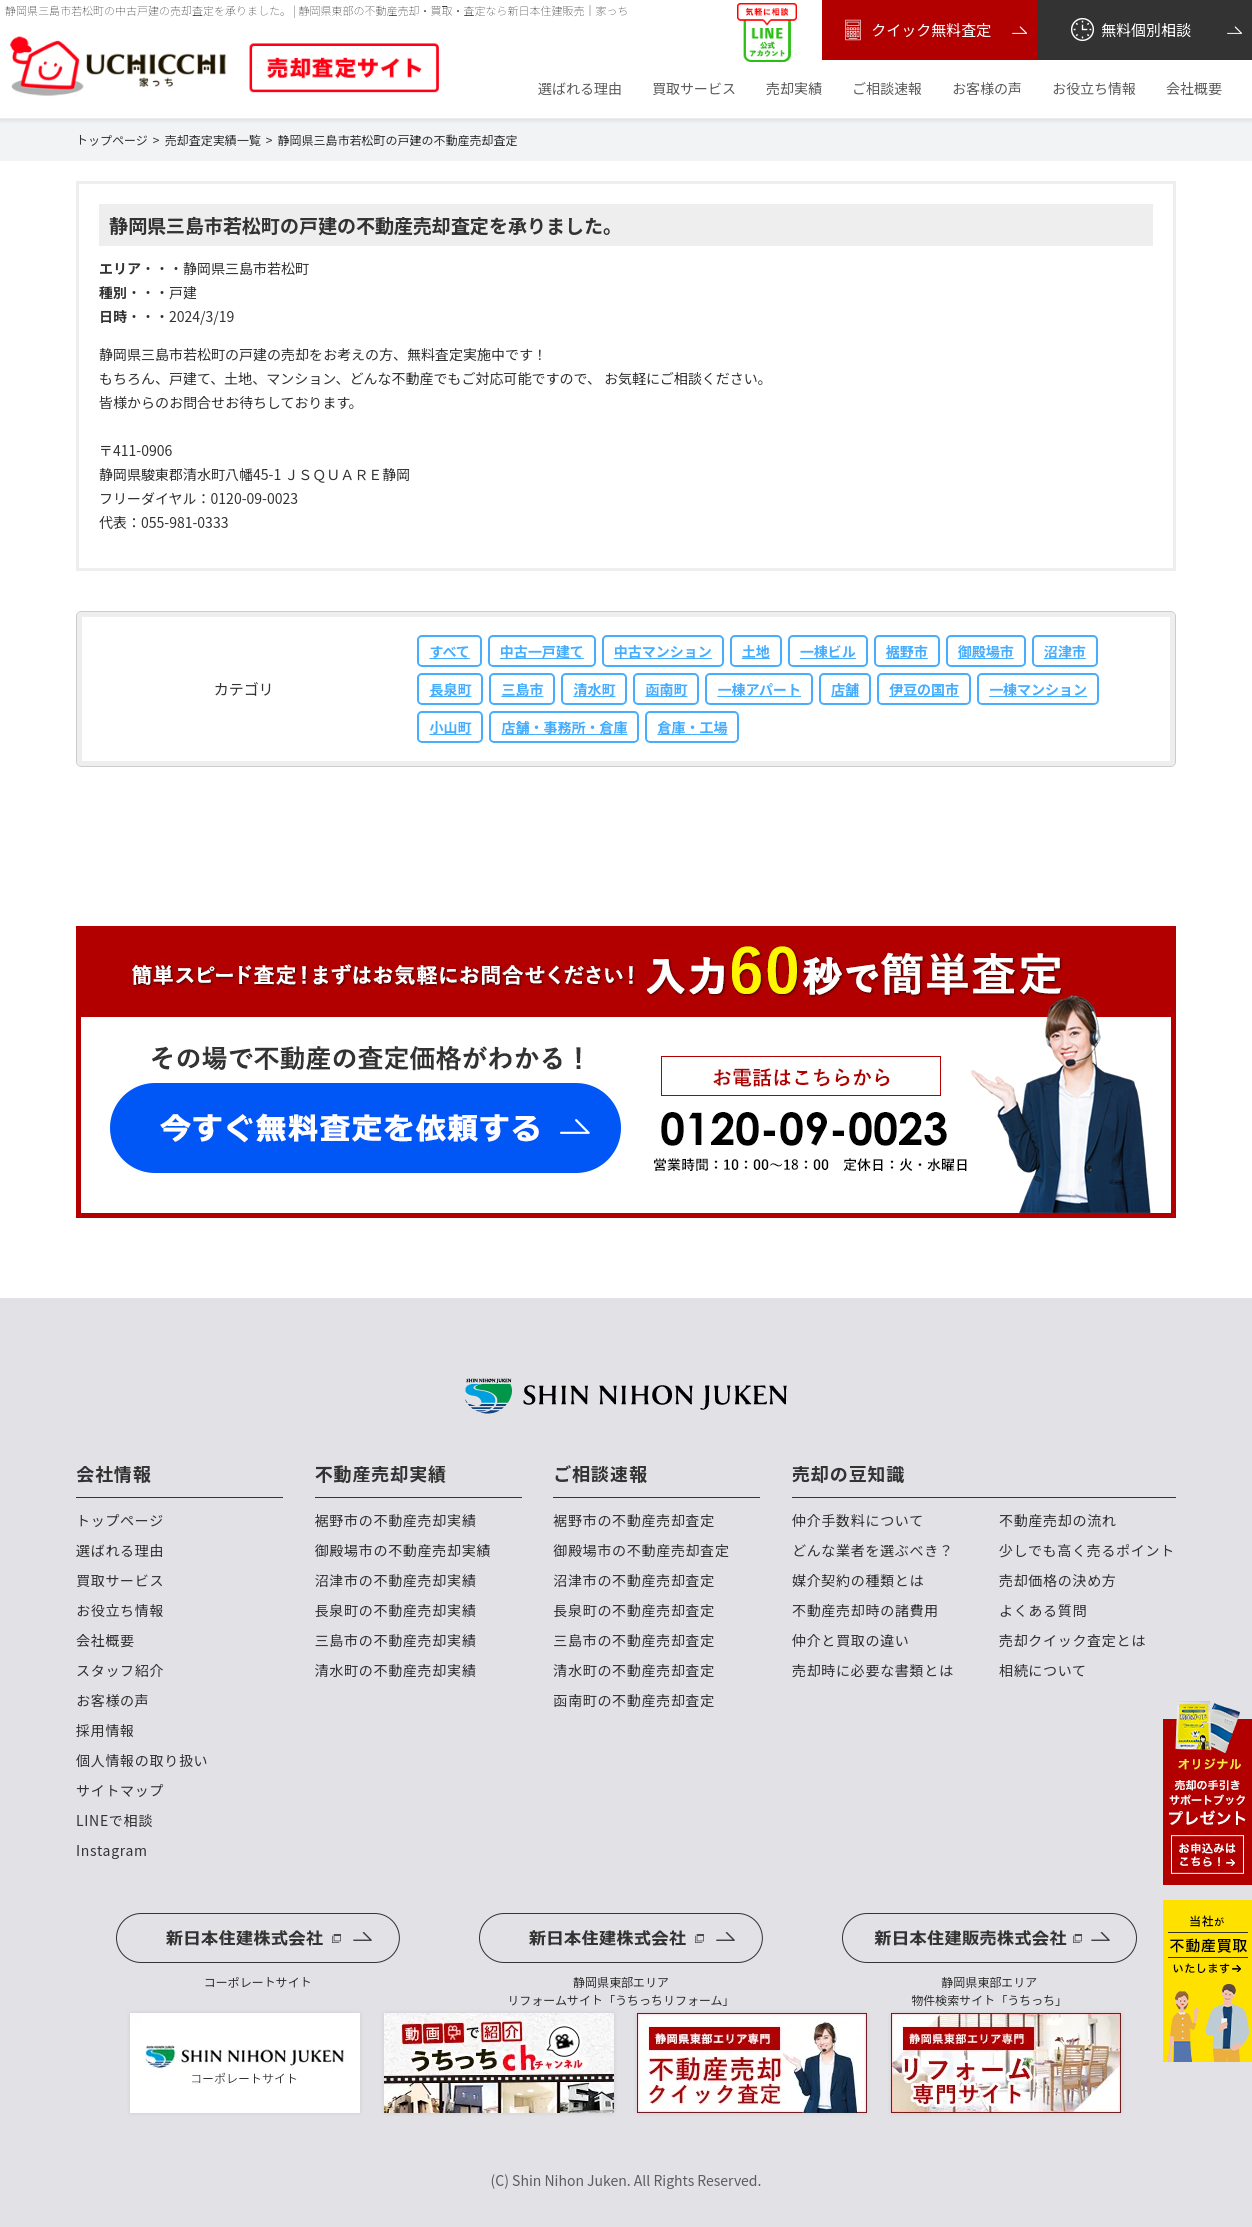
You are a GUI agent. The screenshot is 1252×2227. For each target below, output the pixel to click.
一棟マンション (1038, 689)
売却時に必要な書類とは (873, 1670)
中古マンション (663, 651)
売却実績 (794, 88)
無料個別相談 (1129, 30)
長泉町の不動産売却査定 (634, 1610)
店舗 (845, 689)
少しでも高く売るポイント (1087, 1550)
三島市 (522, 689)
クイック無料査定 (914, 30)
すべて (449, 651)
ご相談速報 (887, 88)
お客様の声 (987, 88)
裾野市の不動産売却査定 (634, 1520)
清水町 (594, 689)
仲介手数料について (858, 1520)
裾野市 (907, 651)
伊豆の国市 (924, 689)
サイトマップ (120, 1790)
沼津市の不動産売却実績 (396, 1580)
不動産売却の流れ (1058, 1520)
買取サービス (694, 88)
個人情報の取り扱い (142, 1760)
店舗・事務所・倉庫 (564, 727)
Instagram (112, 1850)
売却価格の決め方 (1058, 1580)
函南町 (666, 689)
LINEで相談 (114, 1820)
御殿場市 (986, 651)
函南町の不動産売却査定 (634, 1700)
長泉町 (450, 689)
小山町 (450, 727)
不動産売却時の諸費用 (865, 1610)
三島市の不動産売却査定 (634, 1640)
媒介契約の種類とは (858, 1580)
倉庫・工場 (692, 727)
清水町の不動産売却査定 (634, 1670)
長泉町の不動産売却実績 (396, 1610)
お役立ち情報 (1094, 88)
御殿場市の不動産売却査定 (641, 1550)
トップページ (120, 1520)
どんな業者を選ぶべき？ (873, 1550)
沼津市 (1065, 651)
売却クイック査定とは (1072, 1640)
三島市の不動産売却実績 (396, 1640)
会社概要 (1194, 88)
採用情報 (105, 1730)
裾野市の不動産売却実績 (396, 1520)
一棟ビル (828, 651)
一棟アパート (759, 689)
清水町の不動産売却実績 (396, 1670)
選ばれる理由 (580, 88)
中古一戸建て (542, 651)
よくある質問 (1043, 1610)
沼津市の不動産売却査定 (634, 1580)
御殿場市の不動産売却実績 (403, 1550)
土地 (756, 651)
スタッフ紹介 (120, 1670)
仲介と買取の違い (851, 1640)
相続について (1043, 1670)
